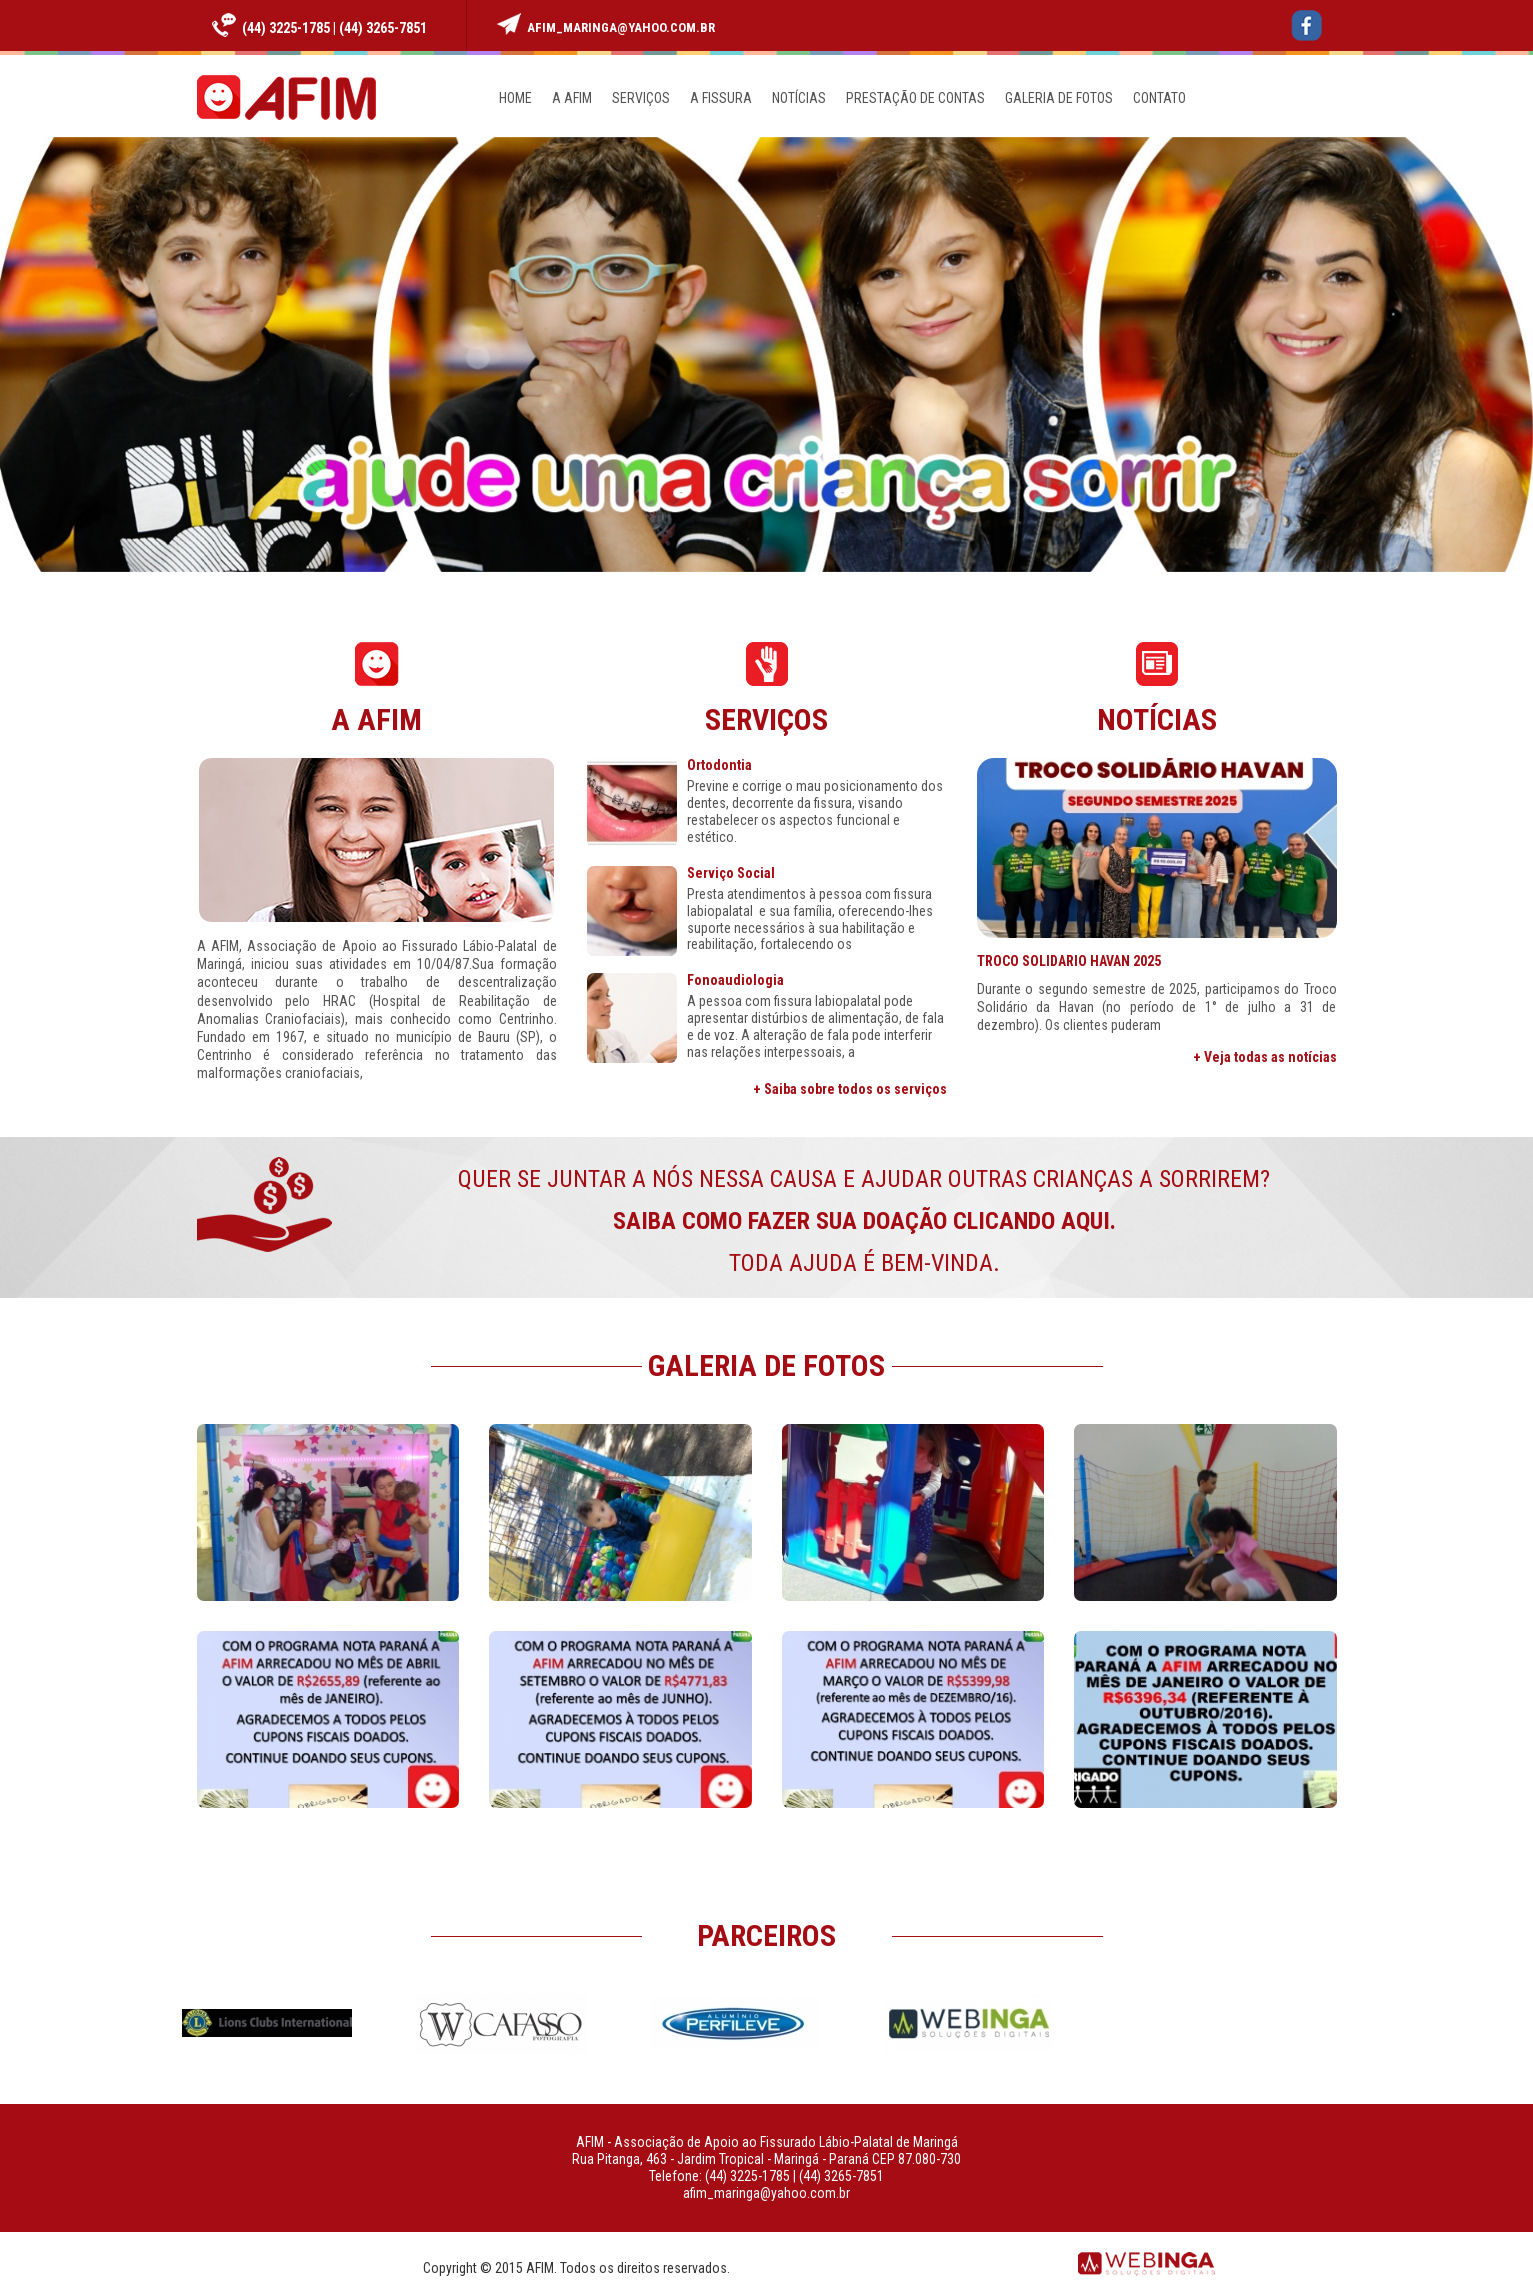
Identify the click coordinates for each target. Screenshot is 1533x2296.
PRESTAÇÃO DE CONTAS (915, 98)
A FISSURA (721, 98)
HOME (515, 98)
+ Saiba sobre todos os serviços (850, 1089)
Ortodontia (719, 765)
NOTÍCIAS (799, 98)
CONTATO (1159, 98)
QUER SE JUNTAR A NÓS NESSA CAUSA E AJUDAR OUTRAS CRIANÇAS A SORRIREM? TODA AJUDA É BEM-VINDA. (864, 1221)
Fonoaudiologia (735, 980)
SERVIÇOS (641, 98)
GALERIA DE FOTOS (1059, 98)
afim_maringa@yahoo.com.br (621, 27)
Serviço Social (731, 873)
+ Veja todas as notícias (1265, 1057)
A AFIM (572, 98)
